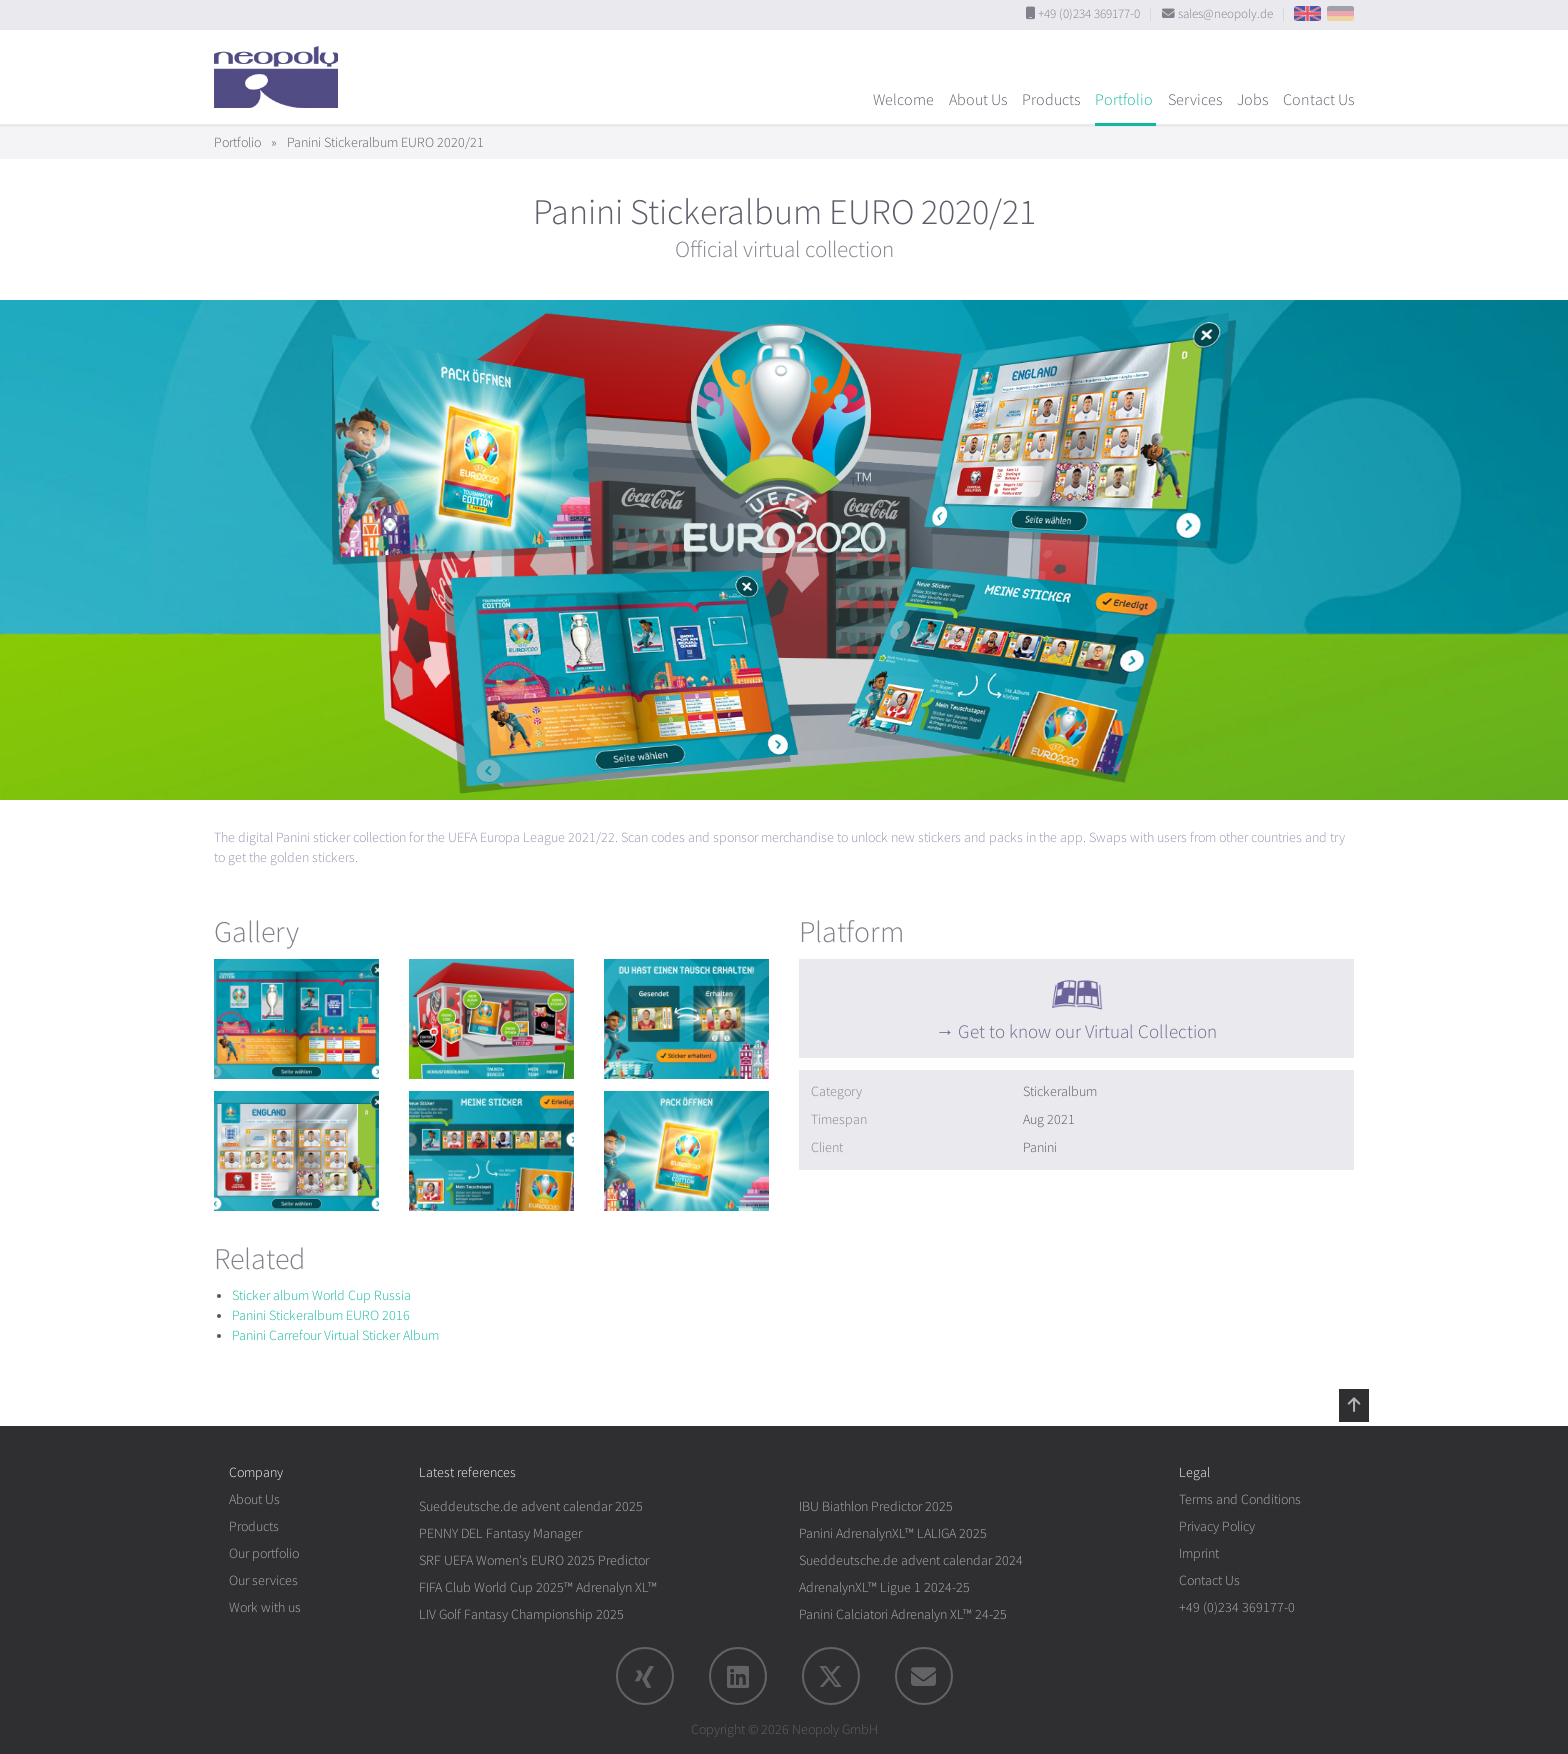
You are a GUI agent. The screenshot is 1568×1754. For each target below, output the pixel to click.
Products (1051, 100)
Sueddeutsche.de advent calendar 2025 (531, 1506)
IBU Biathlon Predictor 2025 (876, 1506)
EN (1307, 13)
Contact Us (1318, 100)
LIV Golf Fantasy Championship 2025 (521, 1614)
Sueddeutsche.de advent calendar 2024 (911, 1560)
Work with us (265, 1607)
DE (1340, 13)
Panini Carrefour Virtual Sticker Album (335, 1335)
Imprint (1199, 1553)
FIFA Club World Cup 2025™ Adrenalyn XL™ (538, 1587)
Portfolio (1124, 100)
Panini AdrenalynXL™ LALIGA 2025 (893, 1533)
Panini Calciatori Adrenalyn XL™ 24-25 (903, 1614)
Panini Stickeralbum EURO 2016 (321, 1315)
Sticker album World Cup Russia (321, 1295)
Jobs (1252, 100)
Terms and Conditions (1240, 1499)
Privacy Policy (1217, 1526)
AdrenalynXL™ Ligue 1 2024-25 (884, 1587)
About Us (978, 100)
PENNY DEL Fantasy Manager (500, 1533)
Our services (263, 1580)
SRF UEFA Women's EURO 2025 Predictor (534, 1560)
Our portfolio (264, 1553)
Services (1195, 100)
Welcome (903, 100)
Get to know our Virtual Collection (1087, 1032)
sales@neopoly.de (1225, 14)
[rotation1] (296, 1019)
